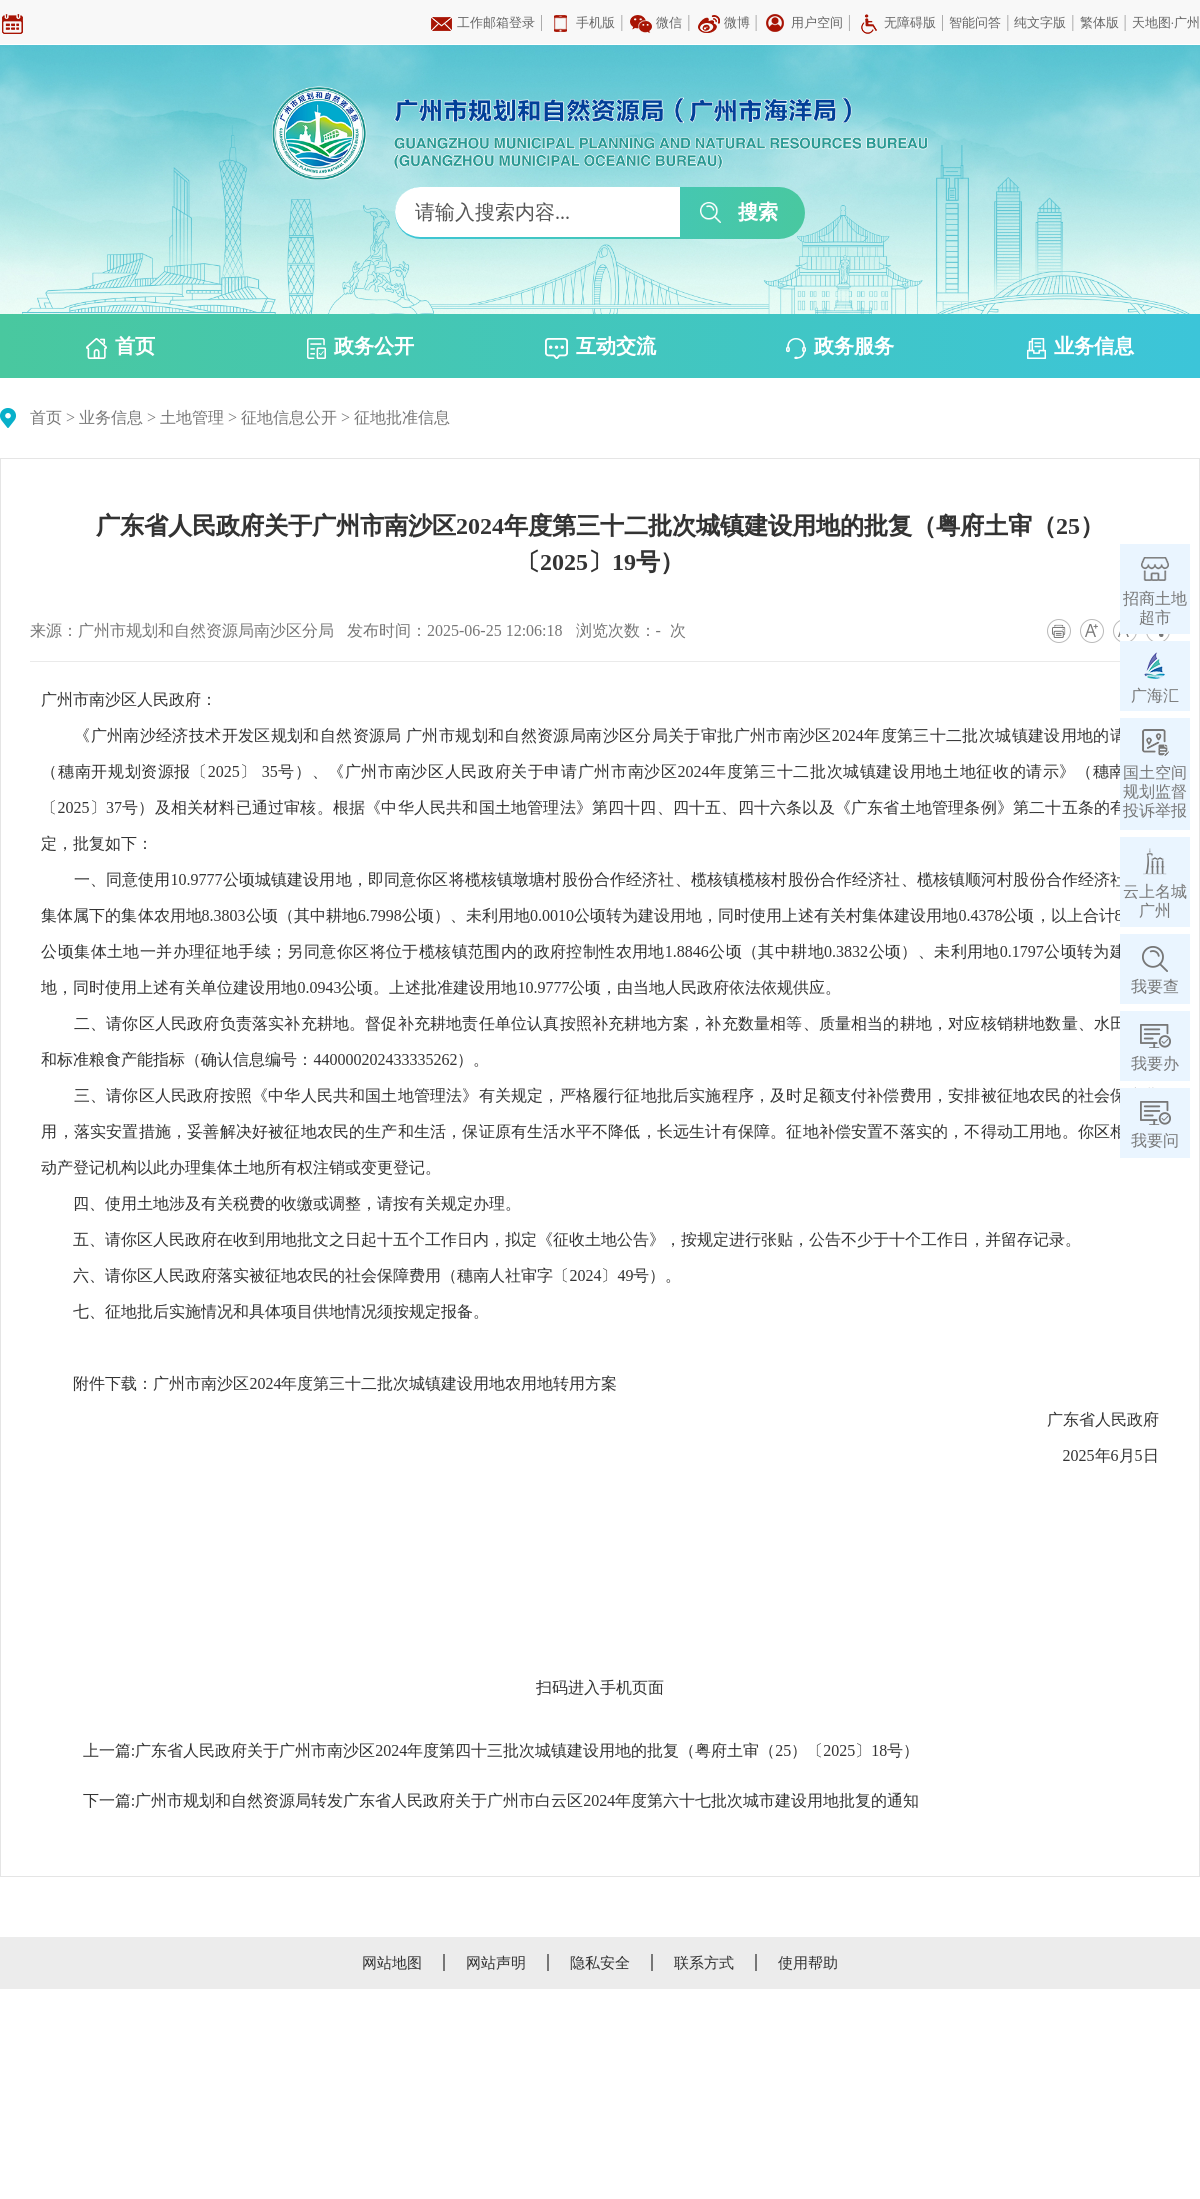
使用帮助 (808, 1963)
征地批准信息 (402, 417)
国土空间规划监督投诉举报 (1155, 791)
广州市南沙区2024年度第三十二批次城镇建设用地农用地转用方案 (385, 1383)
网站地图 (392, 1963)
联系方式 (704, 1963)
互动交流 (600, 347)
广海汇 (1155, 695)
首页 (120, 347)
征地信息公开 (289, 417)
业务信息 (1080, 347)
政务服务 (840, 347)
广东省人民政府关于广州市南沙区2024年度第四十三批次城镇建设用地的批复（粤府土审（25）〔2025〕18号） (527, 1750)
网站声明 (496, 1963)
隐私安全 (600, 1963)
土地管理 (192, 417)
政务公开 (360, 347)
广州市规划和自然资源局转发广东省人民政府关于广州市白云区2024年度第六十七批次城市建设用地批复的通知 (527, 1800)
